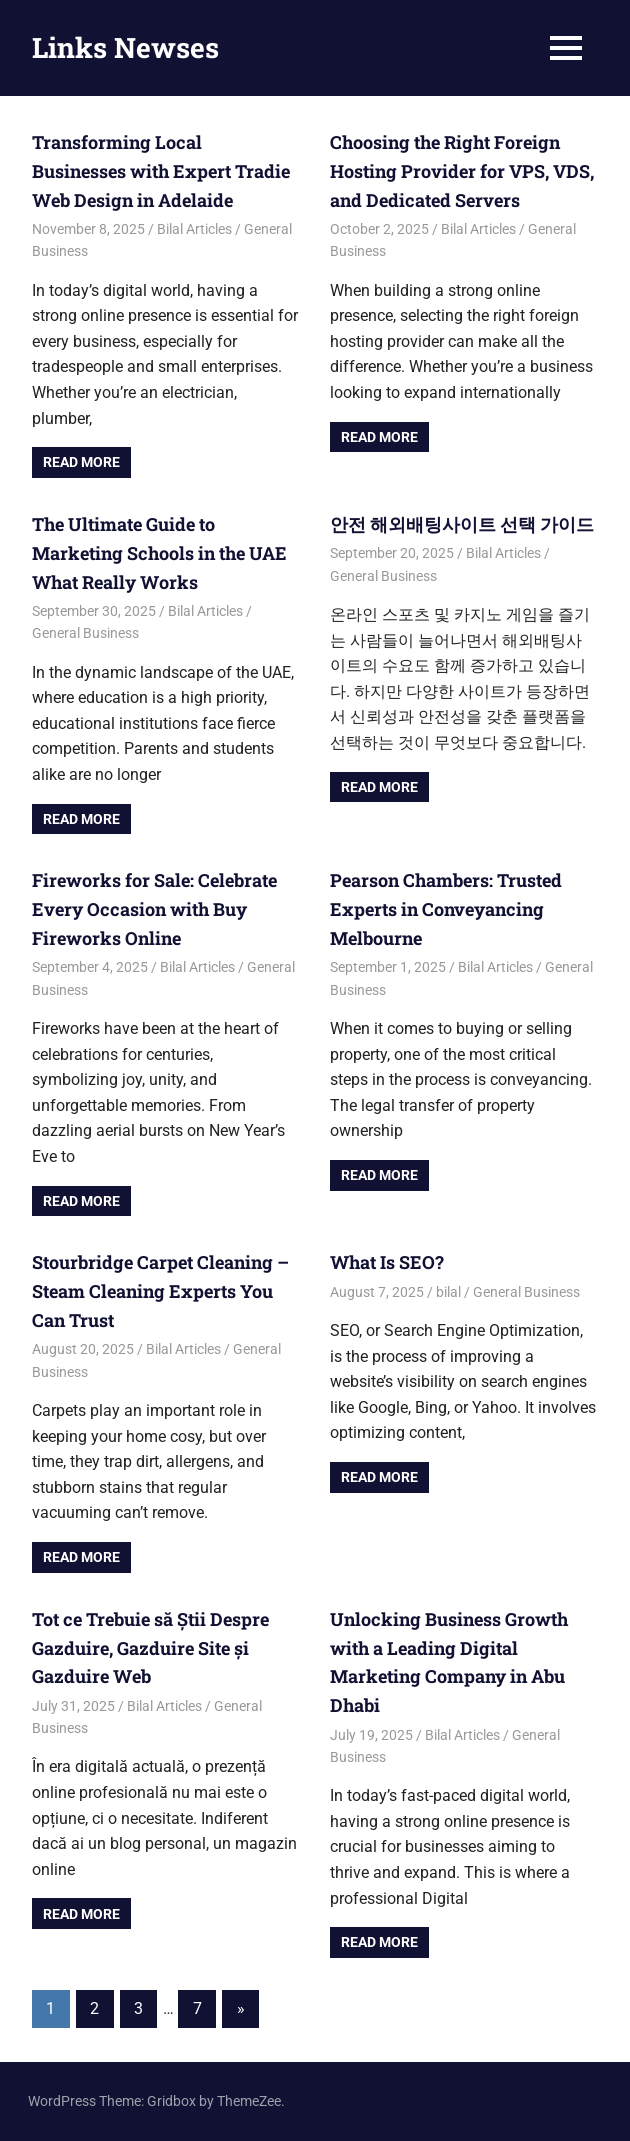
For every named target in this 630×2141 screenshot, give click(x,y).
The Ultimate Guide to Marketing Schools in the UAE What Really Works (159, 553)
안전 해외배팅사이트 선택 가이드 (462, 524)
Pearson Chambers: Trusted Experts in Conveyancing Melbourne (446, 909)
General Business (85, 633)
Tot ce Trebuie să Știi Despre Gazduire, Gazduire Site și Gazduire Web (150, 1648)
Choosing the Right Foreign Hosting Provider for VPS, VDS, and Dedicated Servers (462, 171)
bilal (448, 1292)
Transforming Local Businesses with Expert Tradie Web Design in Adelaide (161, 171)
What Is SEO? (387, 1262)
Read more (81, 462)
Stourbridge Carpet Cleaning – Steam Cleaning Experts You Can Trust (160, 1291)
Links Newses (125, 47)
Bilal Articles (194, 229)
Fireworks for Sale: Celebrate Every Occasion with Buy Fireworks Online (154, 909)
